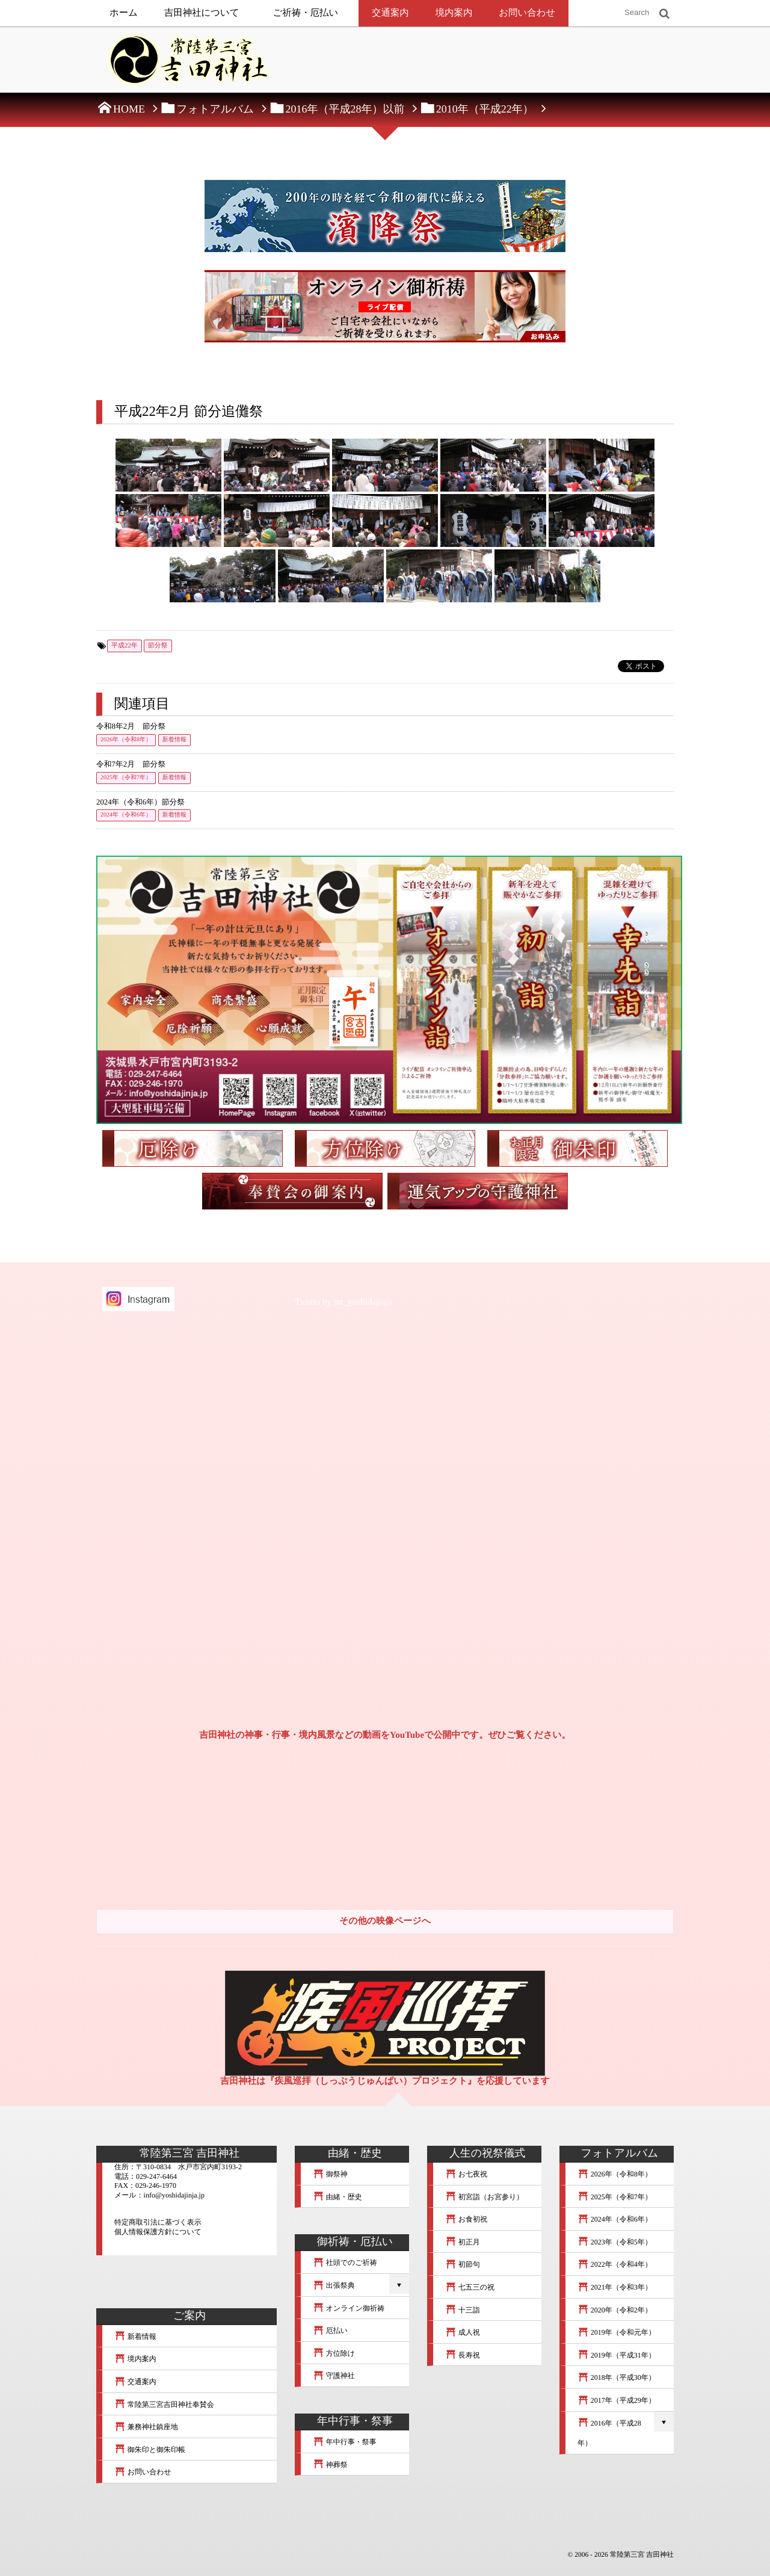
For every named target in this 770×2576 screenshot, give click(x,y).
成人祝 (462, 2332)
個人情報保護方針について (158, 2232)
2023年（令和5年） (615, 2242)
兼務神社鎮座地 (146, 2427)
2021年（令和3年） (615, 2287)
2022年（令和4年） (615, 2264)
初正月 (462, 2242)
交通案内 (390, 13)
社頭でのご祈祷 (345, 2262)
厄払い (330, 2330)
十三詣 (462, 2310)
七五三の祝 (469, 2287)
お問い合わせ (527, 13)
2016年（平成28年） (609, 2433)
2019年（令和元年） (617, 2332)
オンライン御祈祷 (348, 2308)
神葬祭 (330, 2464)
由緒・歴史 (337, 2197)
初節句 (462, 2264)
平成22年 (124, 645)
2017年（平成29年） (617, 2400)
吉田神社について (201, 13)
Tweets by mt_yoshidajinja (343, 1302)
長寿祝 (462, 2355)
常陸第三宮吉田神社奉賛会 (164, 2404)
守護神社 (334, 2375)
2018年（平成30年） (617, 2377)
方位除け (334, 2353)
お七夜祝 (466, 2174)
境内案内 (454, 13)
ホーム (123, 13)
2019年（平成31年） (617, 2355)
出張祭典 (334, 2285)
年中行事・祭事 (345, 2442)
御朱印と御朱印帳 (149, 2449)
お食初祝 (466, 2219)
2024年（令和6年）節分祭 (140, 802)
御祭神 (330, 2174)
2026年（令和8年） (126, 740)
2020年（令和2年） (615, 2310)
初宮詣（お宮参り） (484, 2197)
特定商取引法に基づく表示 (158, 2222)
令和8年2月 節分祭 (130, 726)
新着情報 (174, 740)
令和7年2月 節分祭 (130, 764)
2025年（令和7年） (126, 777)
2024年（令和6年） (126, 815)
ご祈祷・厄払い (306, 13)
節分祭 (158, 645)
